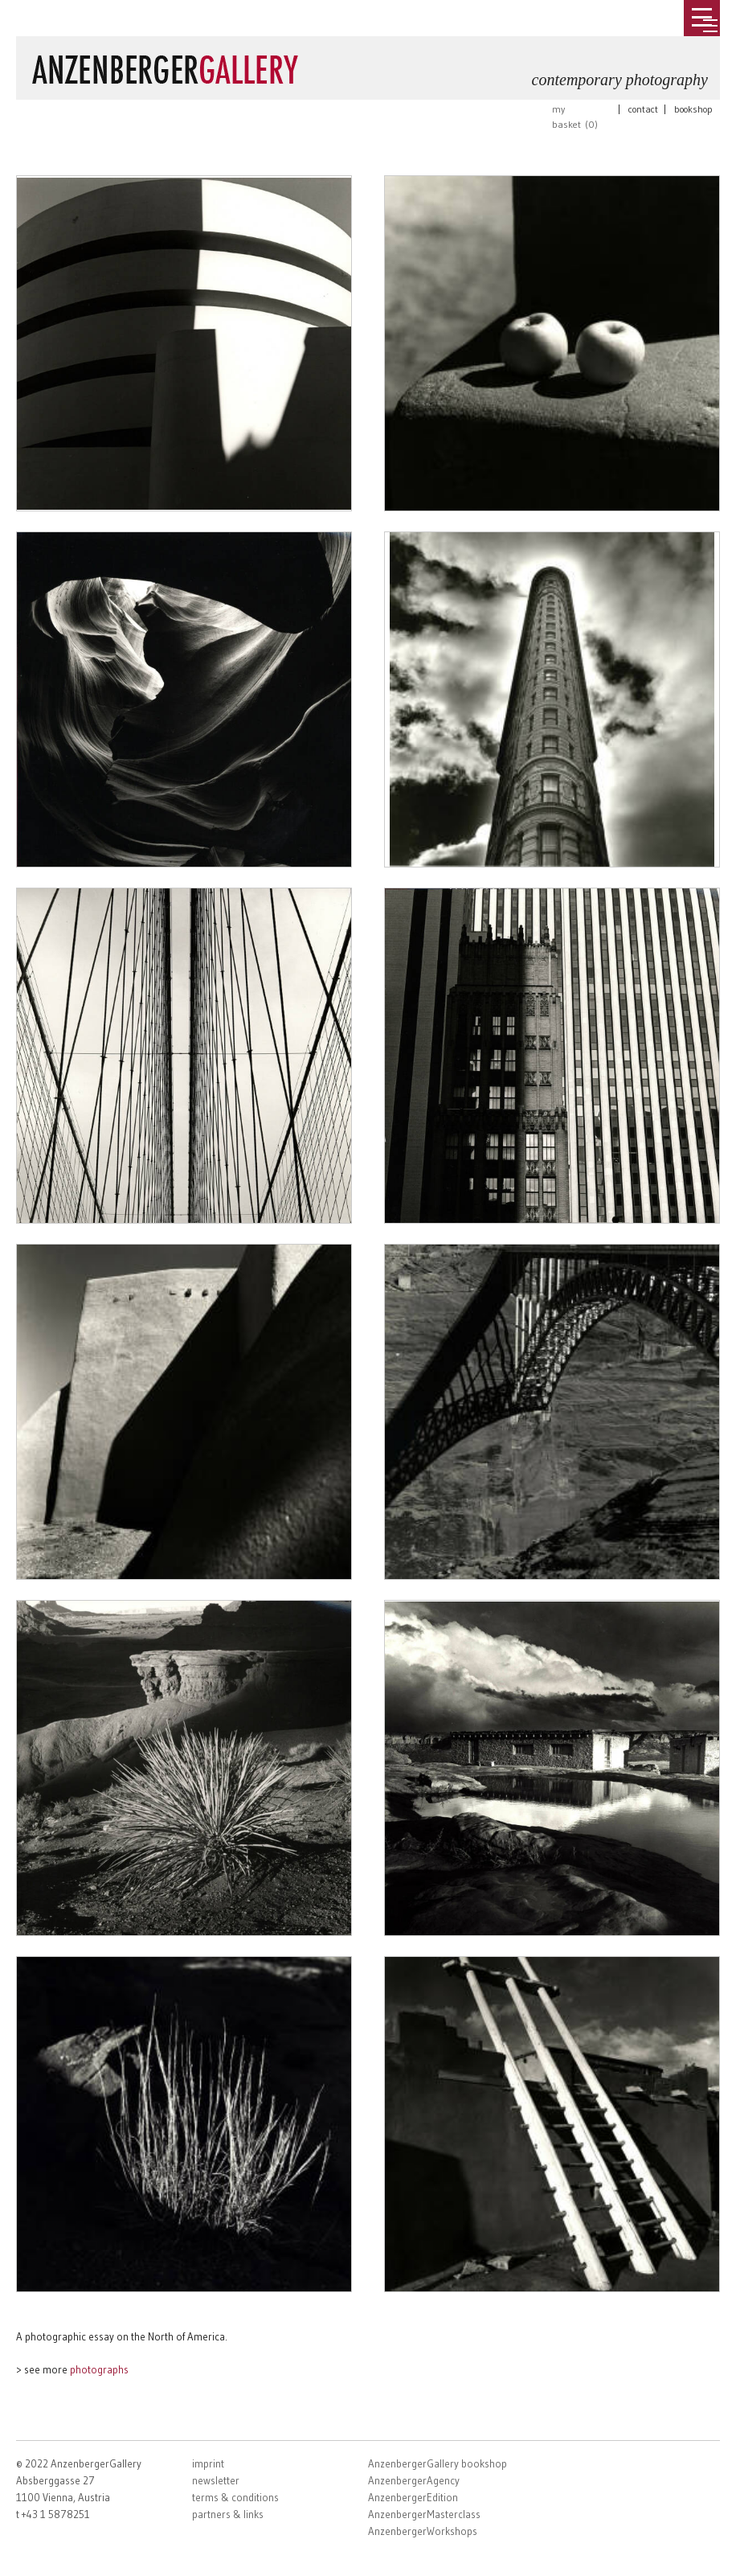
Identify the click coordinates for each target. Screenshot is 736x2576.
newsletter (215, 2480)
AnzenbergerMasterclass (424, 2514)
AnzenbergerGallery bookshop (437, 2463)
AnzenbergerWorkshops (422, 2531)
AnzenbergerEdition (413, 2497)
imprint (208, 2463)
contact (643, 109)
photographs (99, 2369)
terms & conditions (235, 2497)
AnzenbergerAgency (414, 2480)
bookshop (693, 109)
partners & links (228, 2514)
